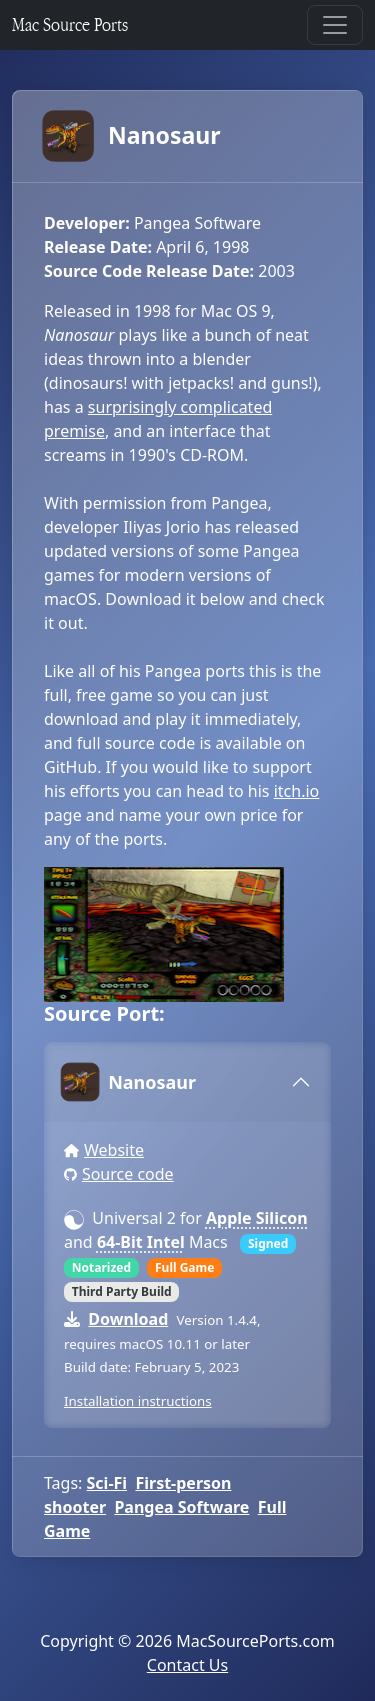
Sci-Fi (107, 1483)
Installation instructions (138, 1401)
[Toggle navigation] (335, 25)
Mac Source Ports (70, 24)
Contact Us (187, 1665)
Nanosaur (132, 136)
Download (128, 1319)
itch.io (297, 791)
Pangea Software (181, 1507)
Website (114, 1150)
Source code (128, 1174)
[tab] (187, 1082)
